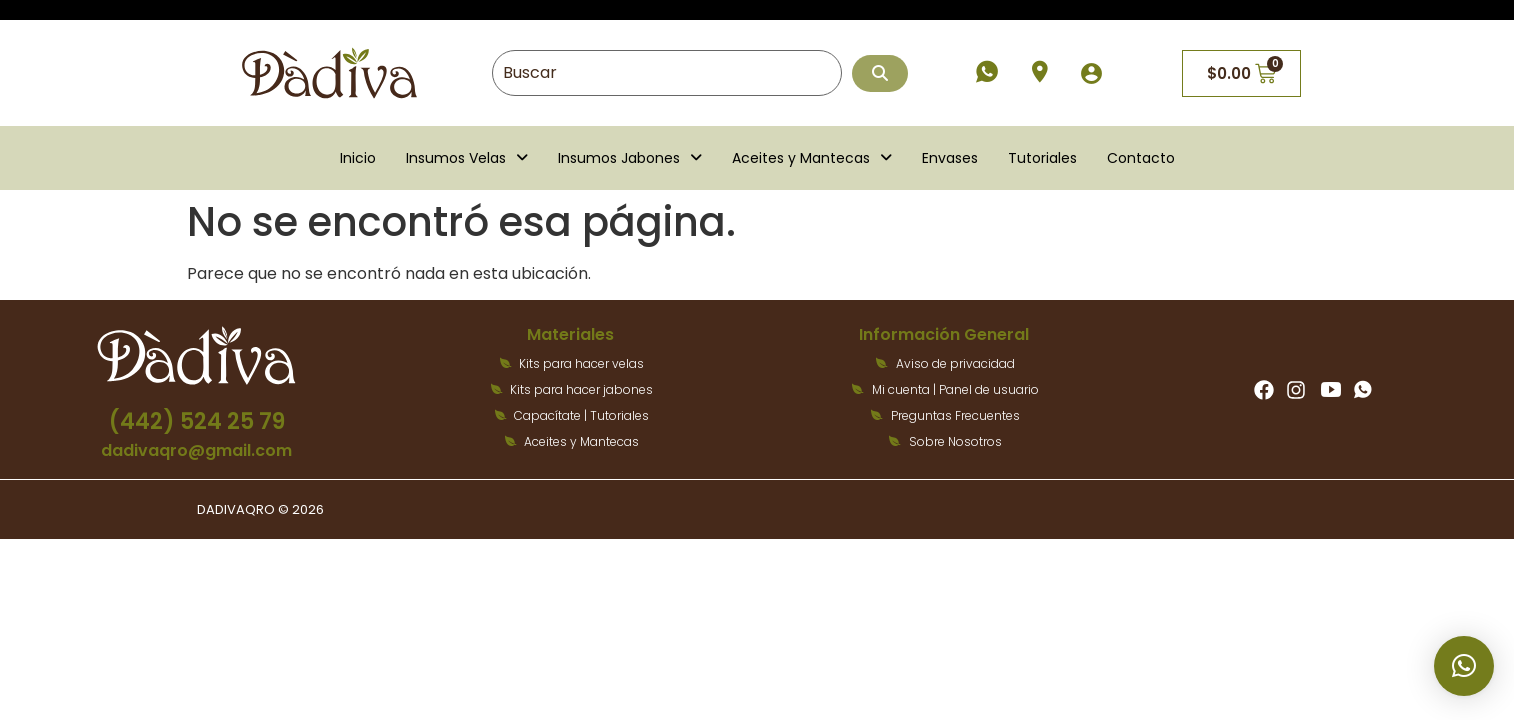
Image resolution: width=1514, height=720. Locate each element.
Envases (950, 158)
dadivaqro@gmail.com (196, 450)
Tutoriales (1042, 158)
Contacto (1141, 158)
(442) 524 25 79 (197, 421)
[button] (467, 158)
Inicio (358, 158)
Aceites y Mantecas (812, 158)
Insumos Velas (467, 158)
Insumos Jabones (630, 158)
